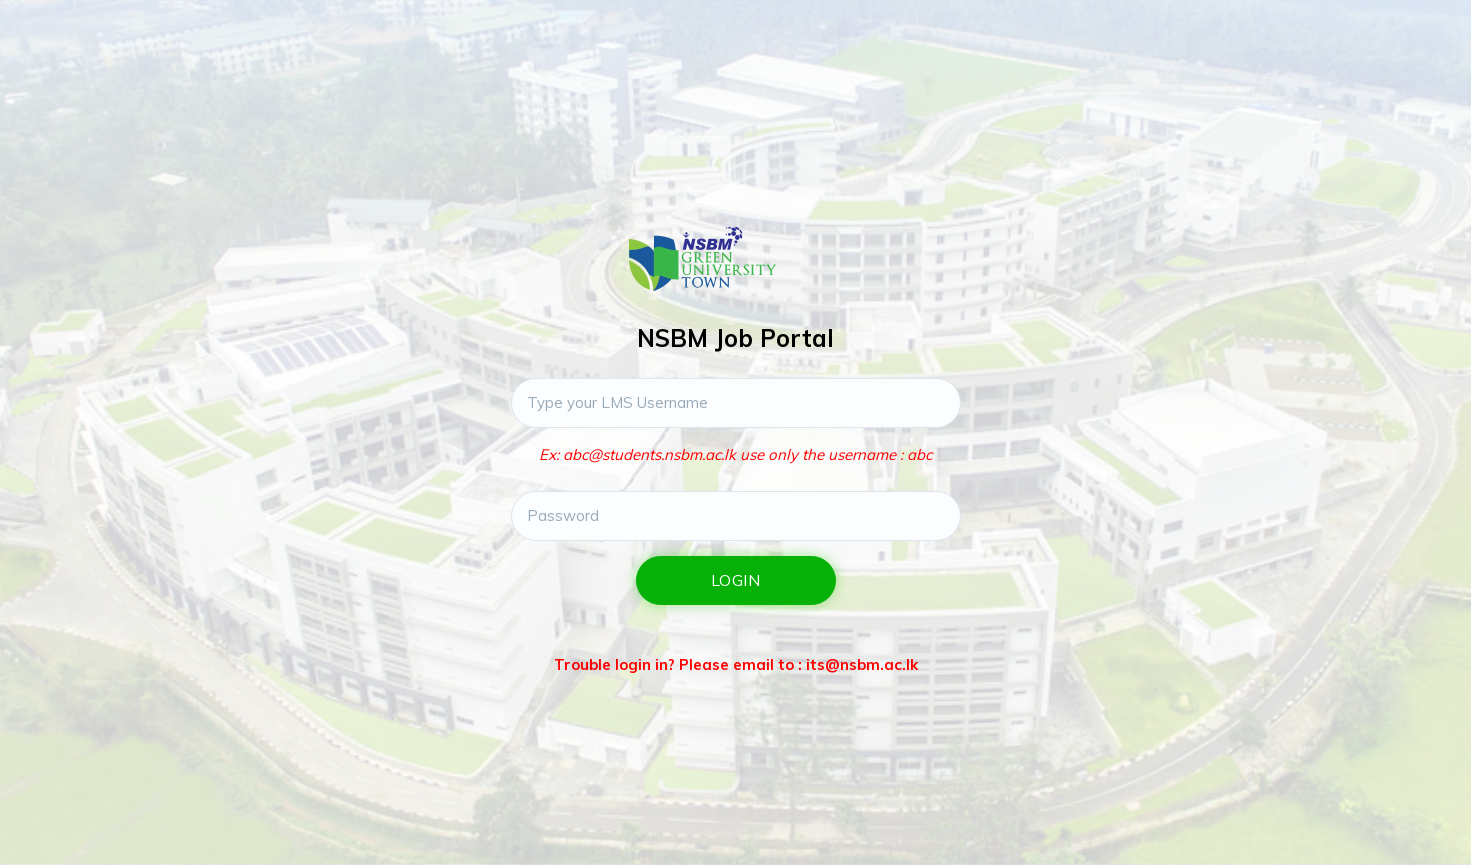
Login (736, 580)
